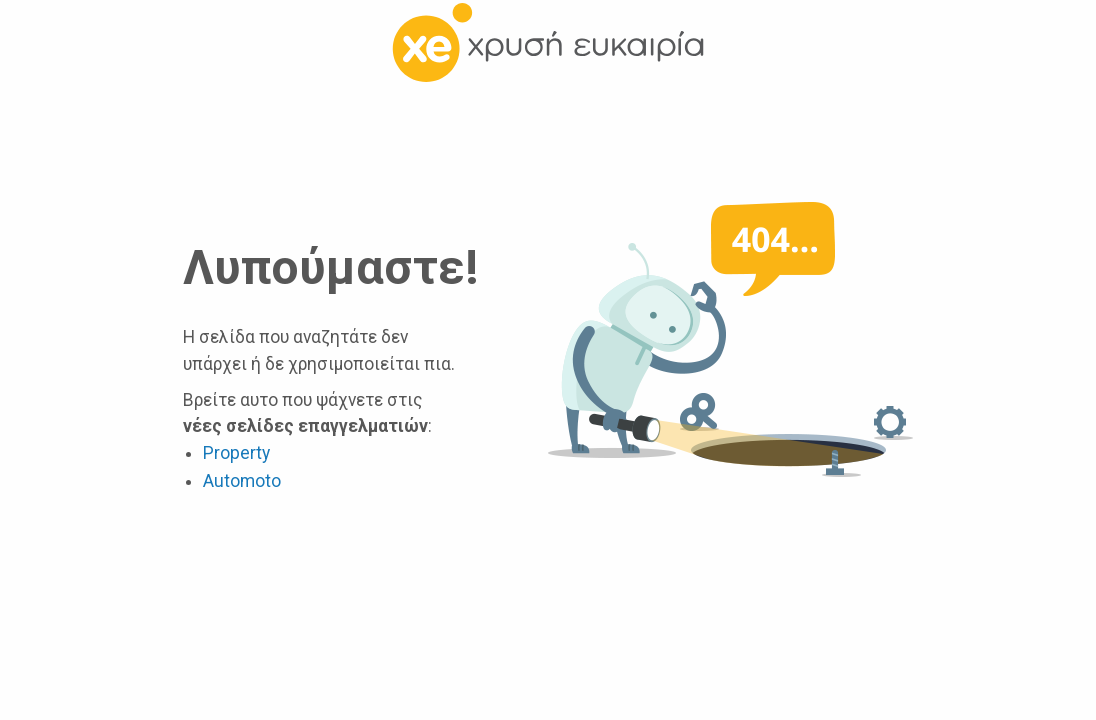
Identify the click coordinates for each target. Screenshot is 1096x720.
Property (236, 453)
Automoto (242, 481)
